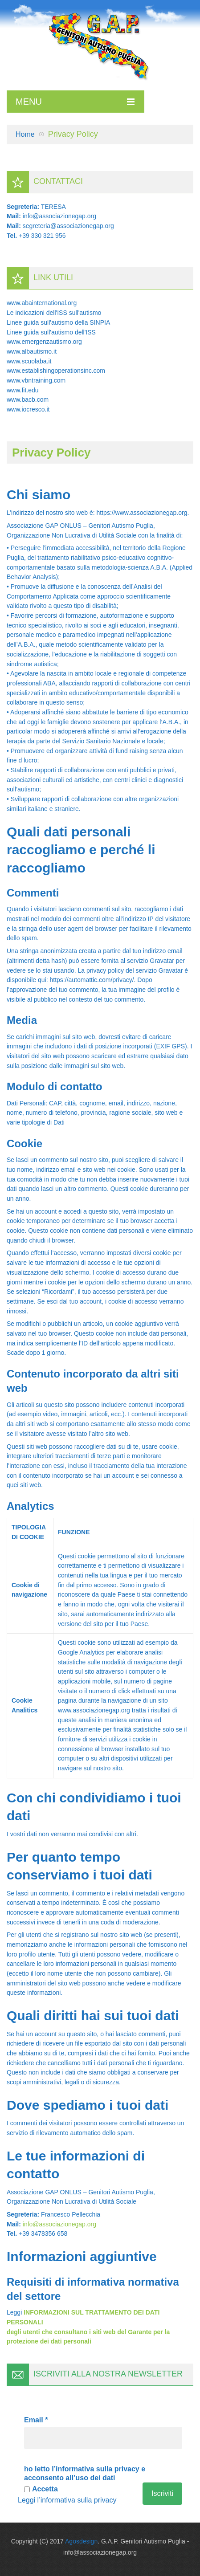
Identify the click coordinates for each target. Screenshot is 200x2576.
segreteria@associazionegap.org (68, 225)
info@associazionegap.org (59, 216)
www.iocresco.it (28, 409)
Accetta (41, 2489)
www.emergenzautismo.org (44, 341)
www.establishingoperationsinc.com (56, 370)
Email (36, 2420)
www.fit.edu (23, 390)
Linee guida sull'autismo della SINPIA (58, 322)
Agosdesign (81, 2541)
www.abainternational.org (42, 302)
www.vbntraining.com (36, 380)
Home (25, 134)
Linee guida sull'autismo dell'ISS (51, 332)
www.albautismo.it (32, 351)
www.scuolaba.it (29, 361)
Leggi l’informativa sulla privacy (67, 2500)
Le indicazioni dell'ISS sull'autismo (54, 312)
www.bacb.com (28, 399)
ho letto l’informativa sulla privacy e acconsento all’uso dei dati (84, 2473)
